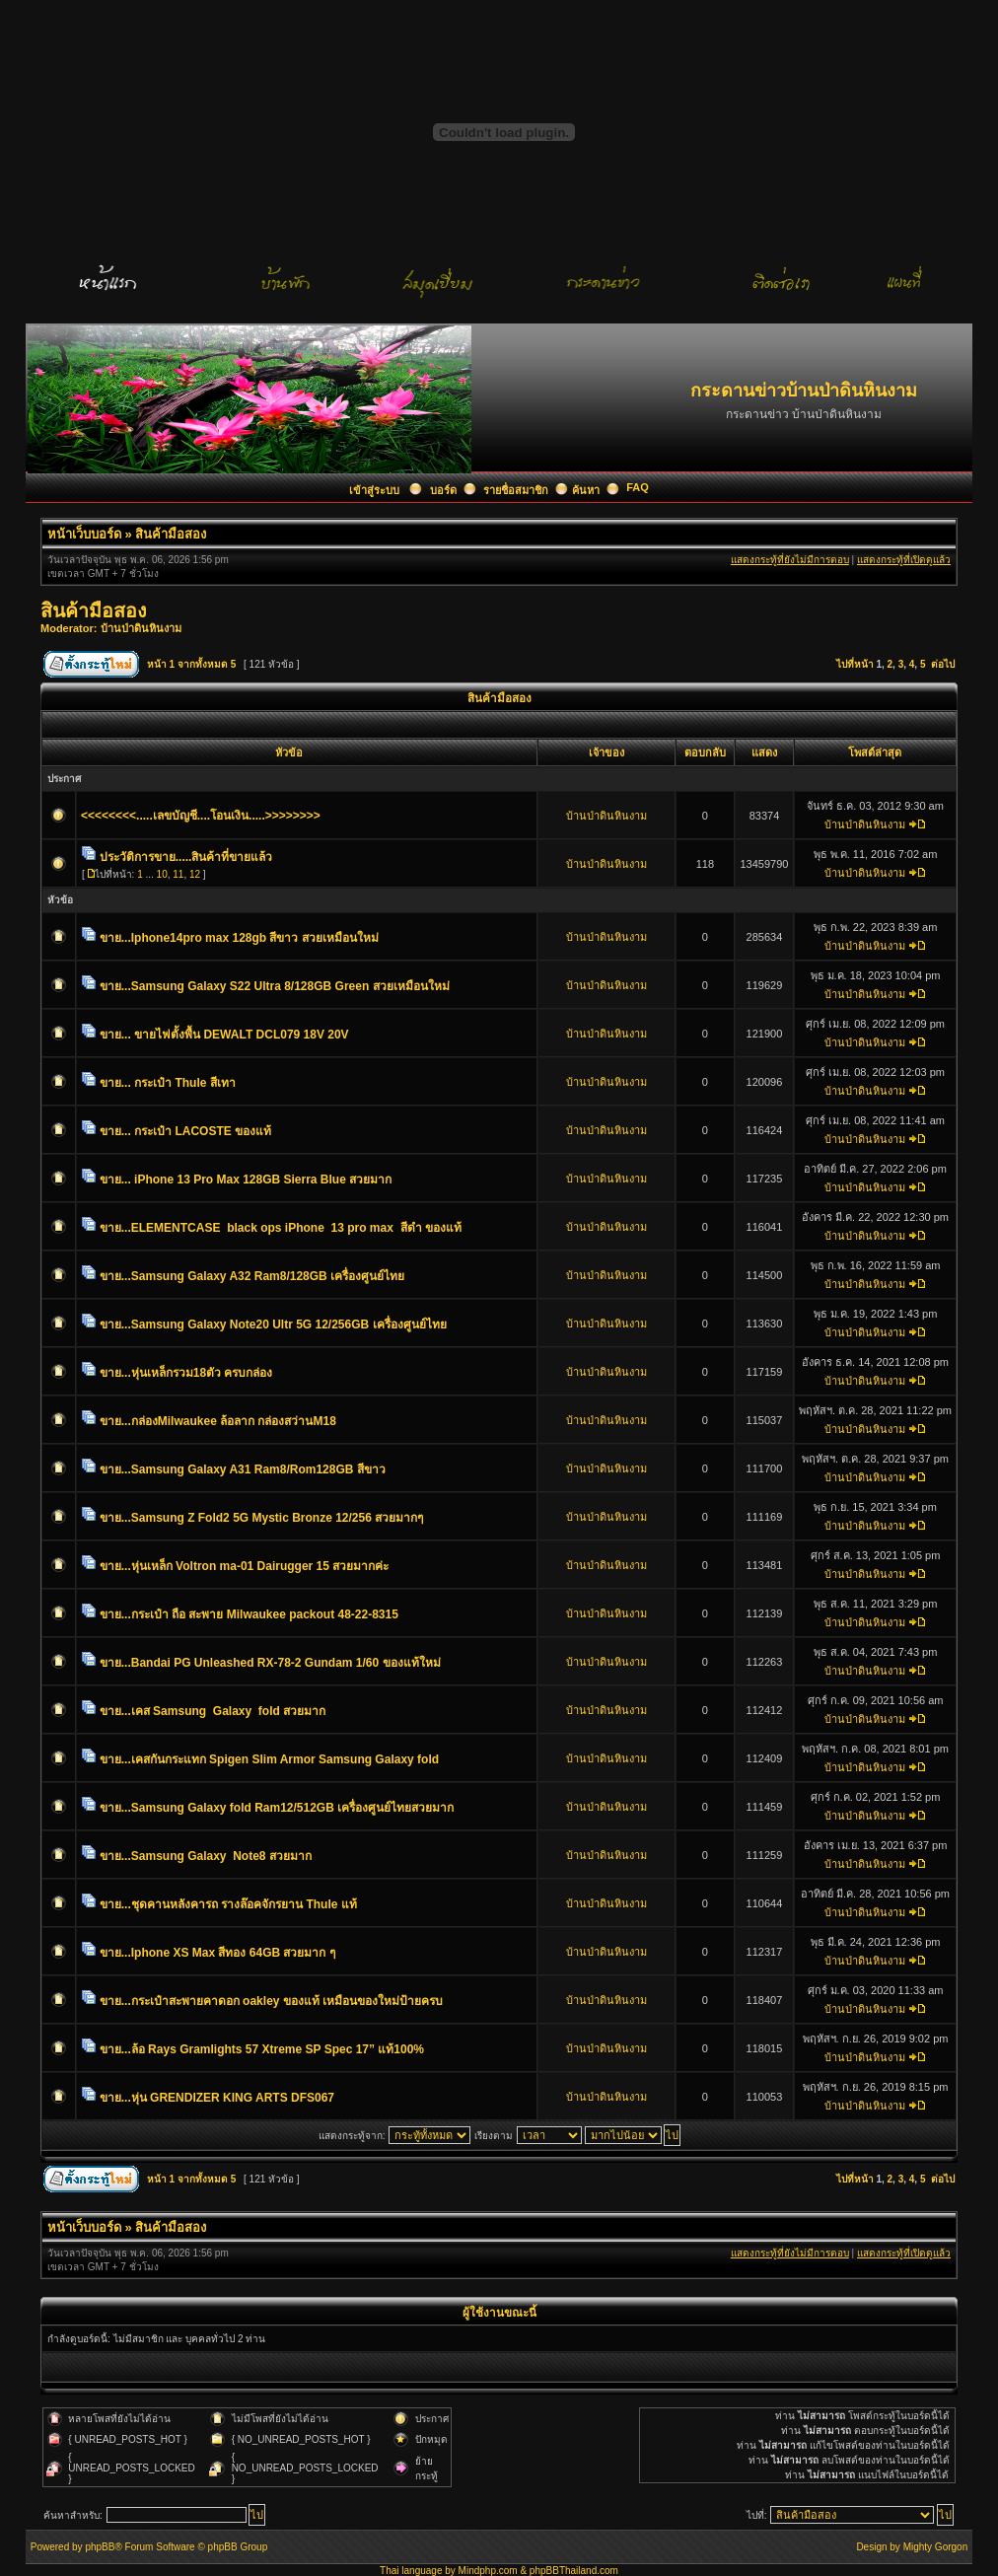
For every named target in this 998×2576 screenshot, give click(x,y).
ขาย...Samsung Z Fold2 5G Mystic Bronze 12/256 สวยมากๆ (261, 1518)
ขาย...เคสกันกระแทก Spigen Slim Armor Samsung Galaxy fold (269, 1759)
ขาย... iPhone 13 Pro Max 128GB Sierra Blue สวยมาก (246, 1179)
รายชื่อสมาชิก (515, 490)
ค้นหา (586, 490)
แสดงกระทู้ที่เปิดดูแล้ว (904, 559)
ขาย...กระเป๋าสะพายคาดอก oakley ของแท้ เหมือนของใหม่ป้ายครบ (271, 2001)
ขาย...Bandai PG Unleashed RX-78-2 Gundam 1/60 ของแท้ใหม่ (270, 1663)
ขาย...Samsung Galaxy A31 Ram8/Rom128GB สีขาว (243, 1469)
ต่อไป (943, 664)
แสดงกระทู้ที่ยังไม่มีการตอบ (790, 559)
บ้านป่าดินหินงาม (141, 628)
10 (162, 874)
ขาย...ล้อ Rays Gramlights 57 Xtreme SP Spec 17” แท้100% (262, 2049)
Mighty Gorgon (935, 2546)
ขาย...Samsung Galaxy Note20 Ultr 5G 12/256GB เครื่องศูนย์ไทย (273, 1324)
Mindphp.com (488, 2570)
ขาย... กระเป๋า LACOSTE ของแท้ (185, 1131)
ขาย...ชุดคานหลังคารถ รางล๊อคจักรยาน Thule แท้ (228, 1904)
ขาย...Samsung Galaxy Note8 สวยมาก (206, 1856)
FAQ (637, 487)
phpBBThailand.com (574, 2570)
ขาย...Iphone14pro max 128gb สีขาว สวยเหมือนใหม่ (239, 938)
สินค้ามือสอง (170, 534)
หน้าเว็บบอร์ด (84, 534)
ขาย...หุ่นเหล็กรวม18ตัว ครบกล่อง (186, 1373)
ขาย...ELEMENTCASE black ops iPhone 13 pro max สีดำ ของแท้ (281, 1228)
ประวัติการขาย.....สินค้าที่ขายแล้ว (186, 857)
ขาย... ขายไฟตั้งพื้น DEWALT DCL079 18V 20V (224, 1034)
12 (194, 874)
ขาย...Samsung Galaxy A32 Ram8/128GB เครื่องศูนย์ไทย (252, 1276)
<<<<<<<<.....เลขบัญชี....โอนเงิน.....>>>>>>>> (201, 816)
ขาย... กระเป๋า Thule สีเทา (168, 1083)
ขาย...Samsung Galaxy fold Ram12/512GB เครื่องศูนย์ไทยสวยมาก (277, 1808)
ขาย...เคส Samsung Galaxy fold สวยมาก (212, 1711)
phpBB (99, 2546)
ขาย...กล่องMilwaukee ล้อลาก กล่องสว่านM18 (218, 1421)
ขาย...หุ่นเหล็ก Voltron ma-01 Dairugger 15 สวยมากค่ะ (245, 1566)
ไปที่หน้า (855, 664)
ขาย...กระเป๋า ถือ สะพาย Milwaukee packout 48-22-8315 (249, 1614)
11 (178, 874)
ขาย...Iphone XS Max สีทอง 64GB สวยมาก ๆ (217, 1953)
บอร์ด (443, 490)
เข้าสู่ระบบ (375, 490)
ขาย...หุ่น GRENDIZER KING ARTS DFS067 (217, 2098)
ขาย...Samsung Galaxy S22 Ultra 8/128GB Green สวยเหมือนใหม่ (275, 986)
